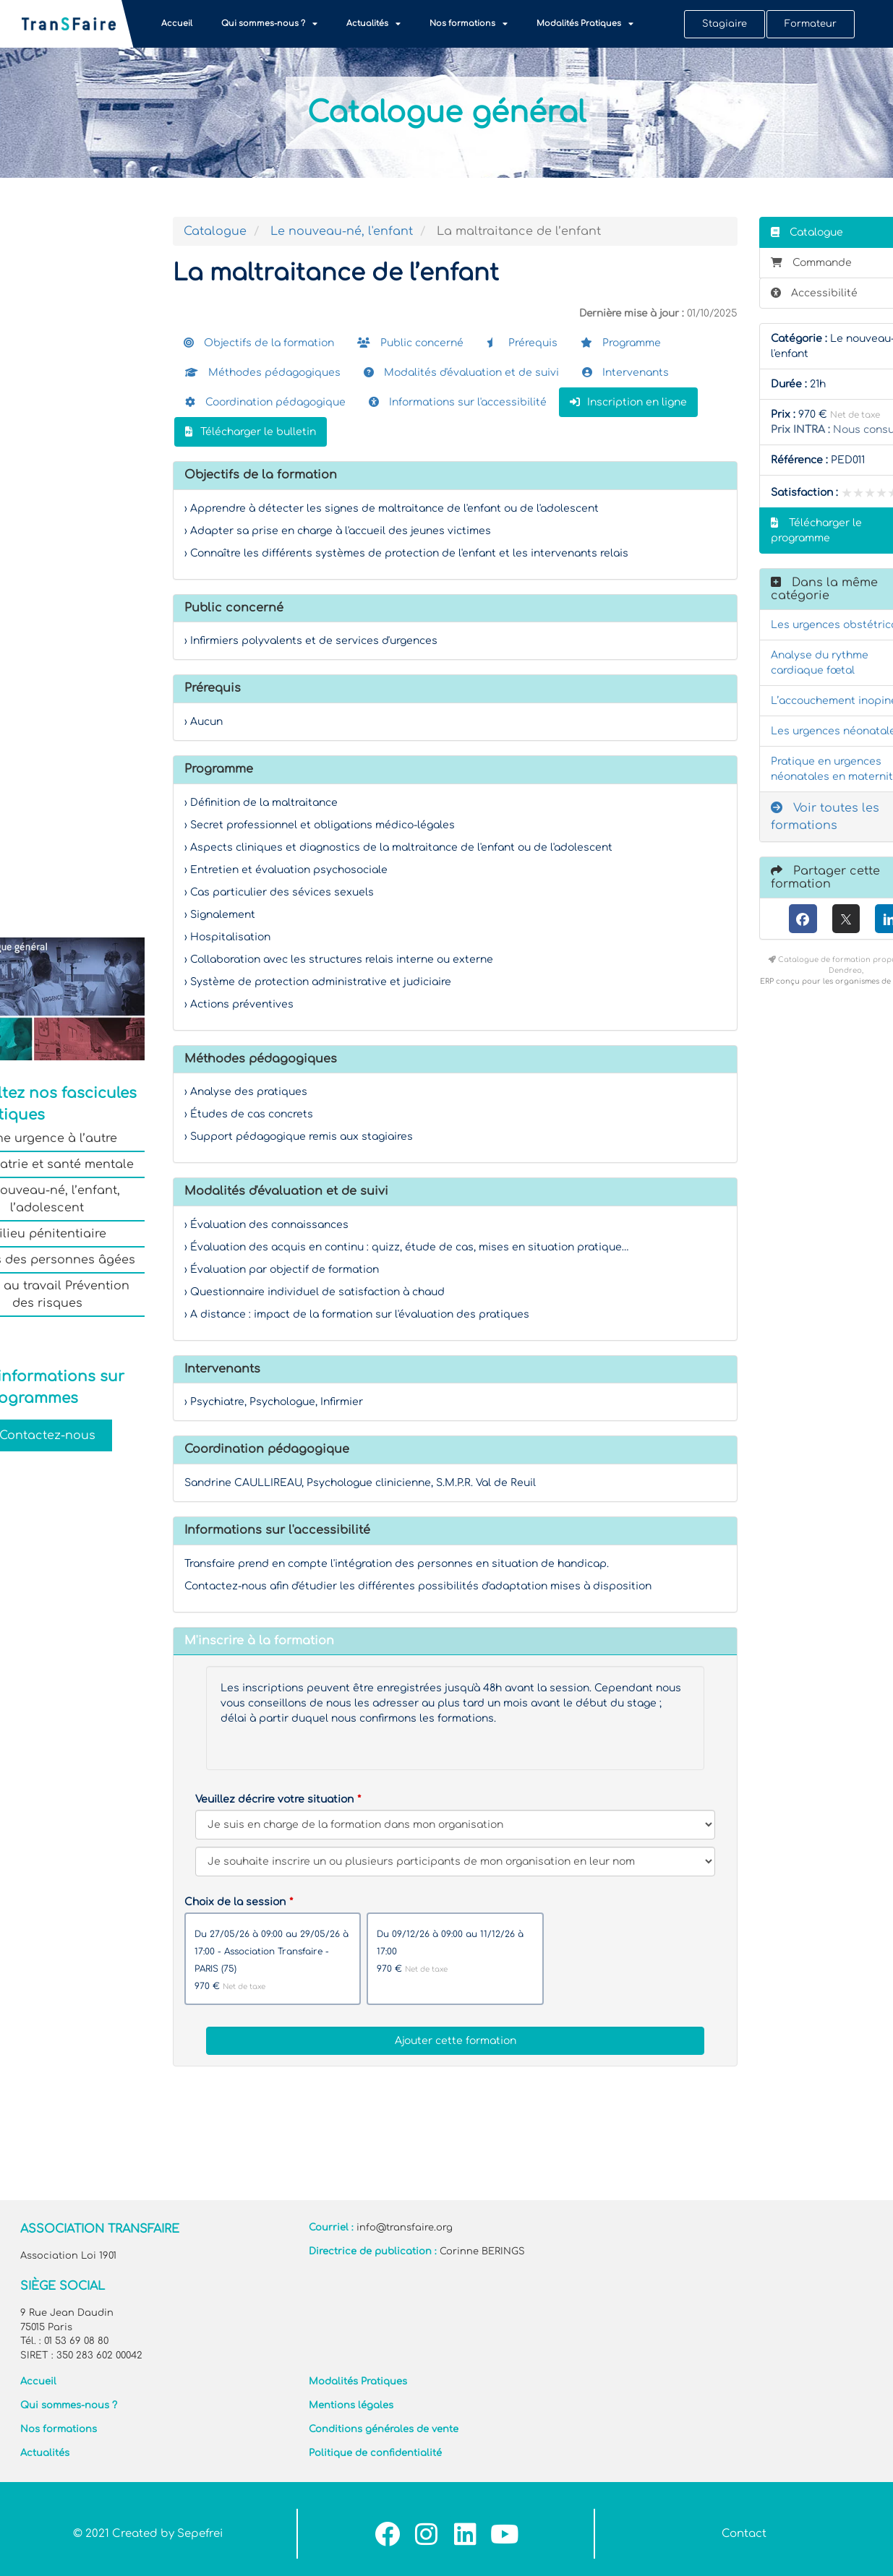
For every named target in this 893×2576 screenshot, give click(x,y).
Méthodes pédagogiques (263, 372)
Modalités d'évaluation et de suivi (461, 372)
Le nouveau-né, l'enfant (341, 231)
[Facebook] (803, 918)
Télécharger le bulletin (250, 431)
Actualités (373, 23)
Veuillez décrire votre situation (274, 1799)
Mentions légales (351, 2405)
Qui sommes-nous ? (269, 23)
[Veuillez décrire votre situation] (455, 1861)
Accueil (176, 23)
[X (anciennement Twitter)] (846, 918)
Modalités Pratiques (585, 23)
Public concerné (410, 343)
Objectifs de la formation (259, 343)
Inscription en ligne (628, 402)
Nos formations (469, 23)
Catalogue (215, 231)
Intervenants (625, 372)
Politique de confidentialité (375, 2453)
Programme (621, 343)
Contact (744, 2534)
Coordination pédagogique (265, 402)
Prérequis (522, 343)
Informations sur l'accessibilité (458, 402)
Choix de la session (235, 1902)
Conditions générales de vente (383, 2429)
